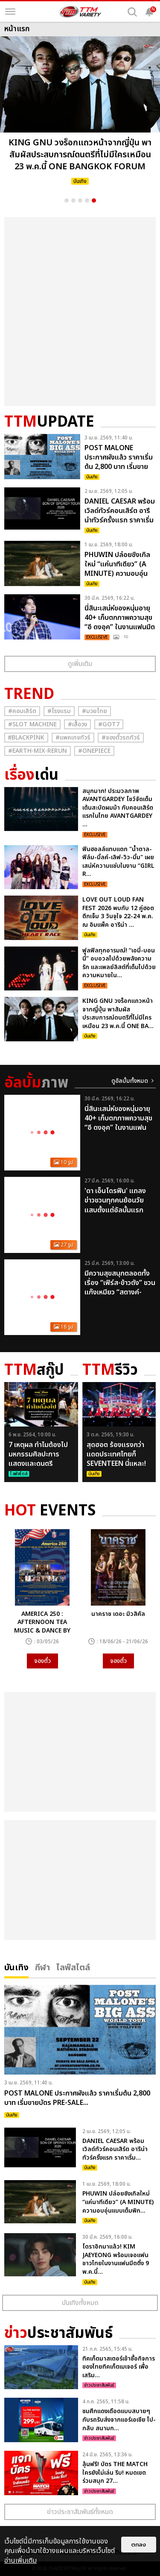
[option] (80, 113)
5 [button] (94, 200)
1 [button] (66, 200)
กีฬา (42, 1966)
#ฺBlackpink (26, 737)
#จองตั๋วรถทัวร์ (121, 737)
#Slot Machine (32, 724)
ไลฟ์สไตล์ (73, 1966)
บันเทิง (16, 1966)
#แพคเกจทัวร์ (72, 737)
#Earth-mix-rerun (37, 750)
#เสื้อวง (77, 724)
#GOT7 (108, 724)
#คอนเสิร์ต (22, 711)
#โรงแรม (59, 711)
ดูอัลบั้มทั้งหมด (129, 1080)
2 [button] (73, 200)
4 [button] (87, 200)
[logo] (80, 12)
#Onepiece (94, 750)
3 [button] (80, 200)
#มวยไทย (94, 711)
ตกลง (138, 2544)
